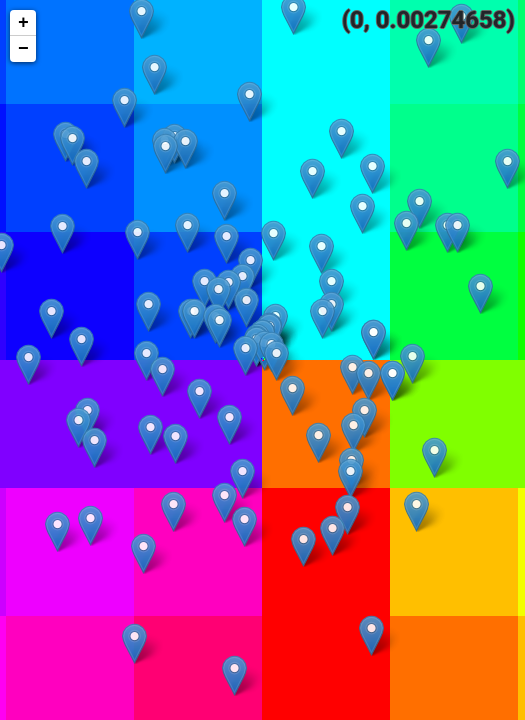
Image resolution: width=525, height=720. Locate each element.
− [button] (23, 49)
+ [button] (23, 23)
